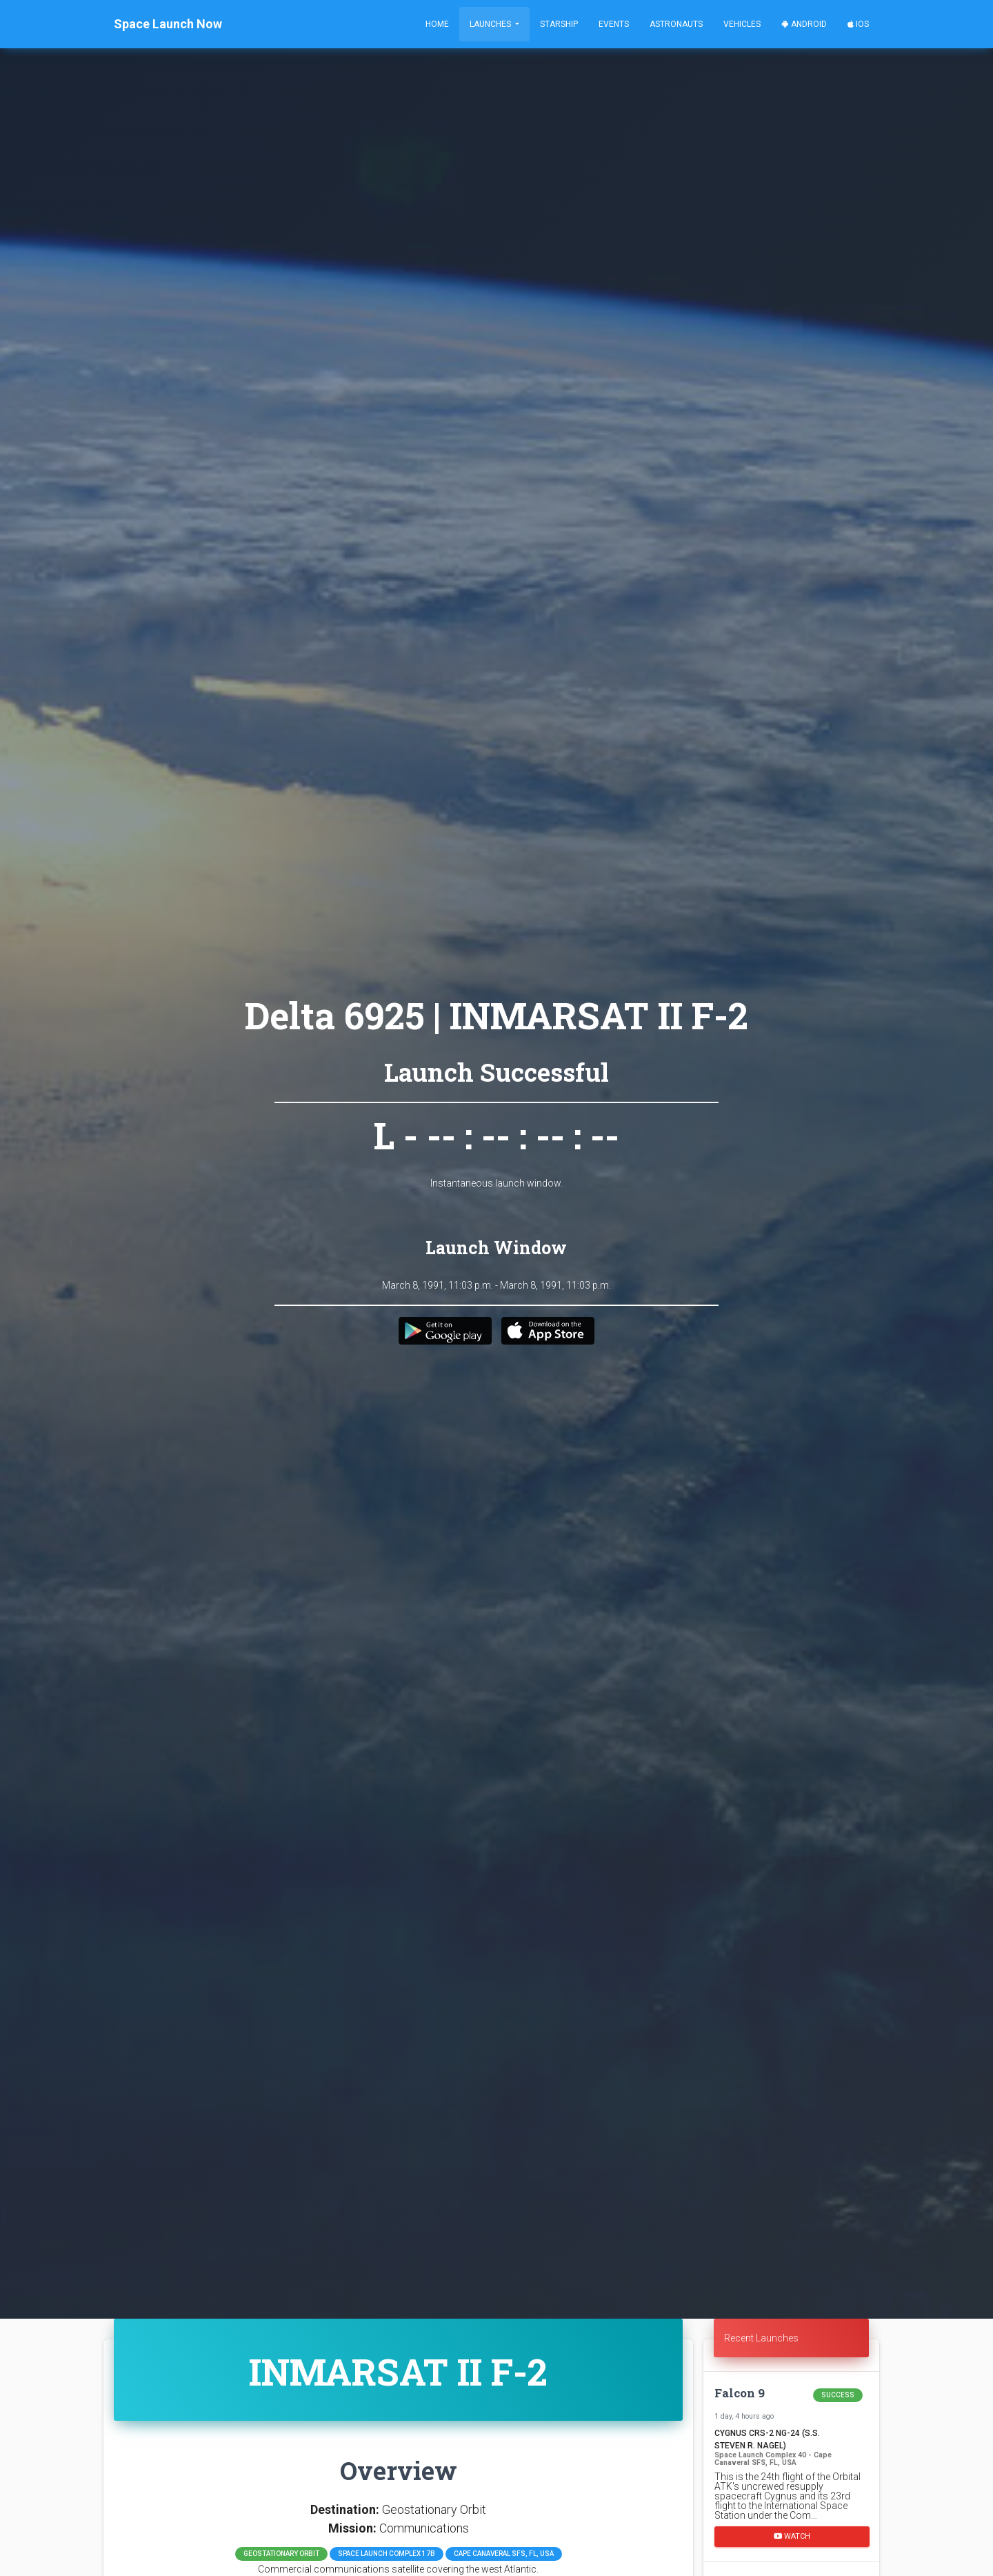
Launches (491, 24)
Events (614, 24)
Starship (559, 24)
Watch (792, 2536)
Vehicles (742, 24)
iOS (858, 24)
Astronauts (676, 24)
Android (804, 24)
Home (437, 24)
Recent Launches (761, 2338)
